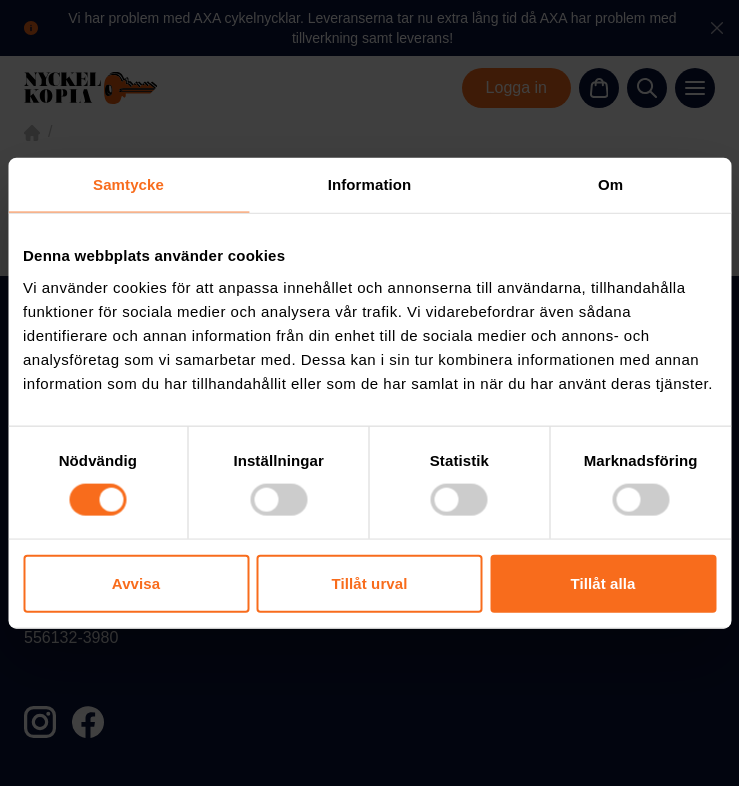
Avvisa (136, 582)
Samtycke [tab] (128, 184)
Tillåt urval (370, 582)
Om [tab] (610, 184)
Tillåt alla (602, 582)
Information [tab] (370, 184)
